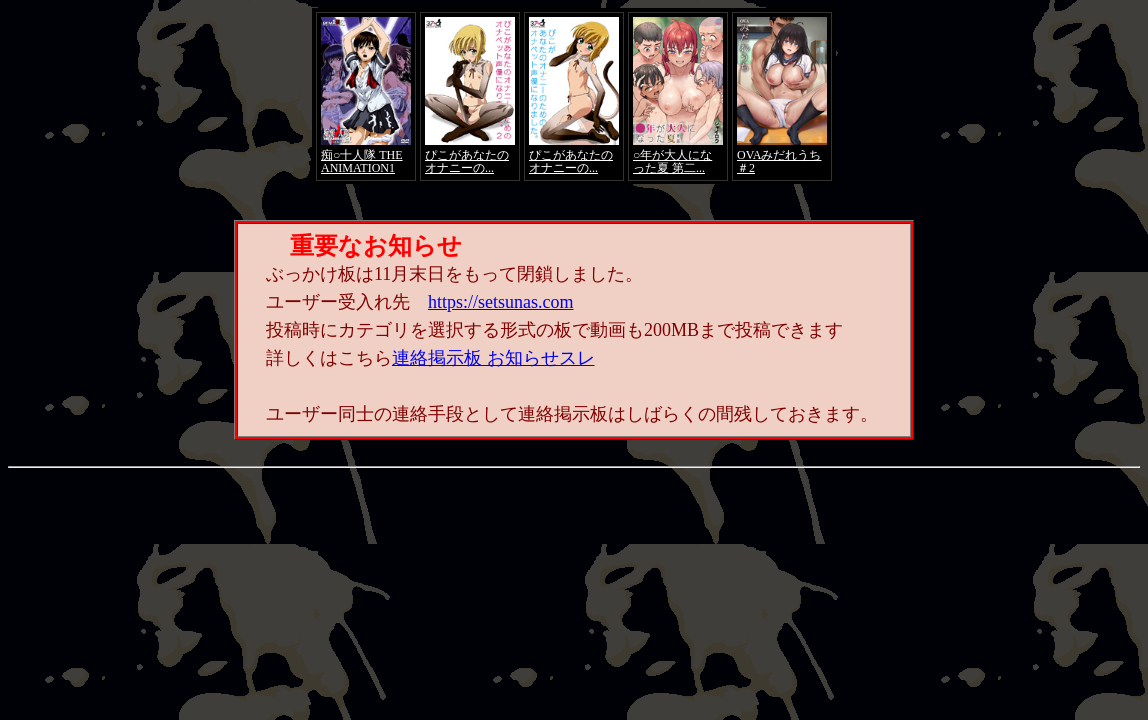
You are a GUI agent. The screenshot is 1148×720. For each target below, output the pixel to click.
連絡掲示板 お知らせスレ (493, 358)
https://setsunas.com (501, 302)
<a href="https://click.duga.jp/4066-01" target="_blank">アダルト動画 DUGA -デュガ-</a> (574, 96)
